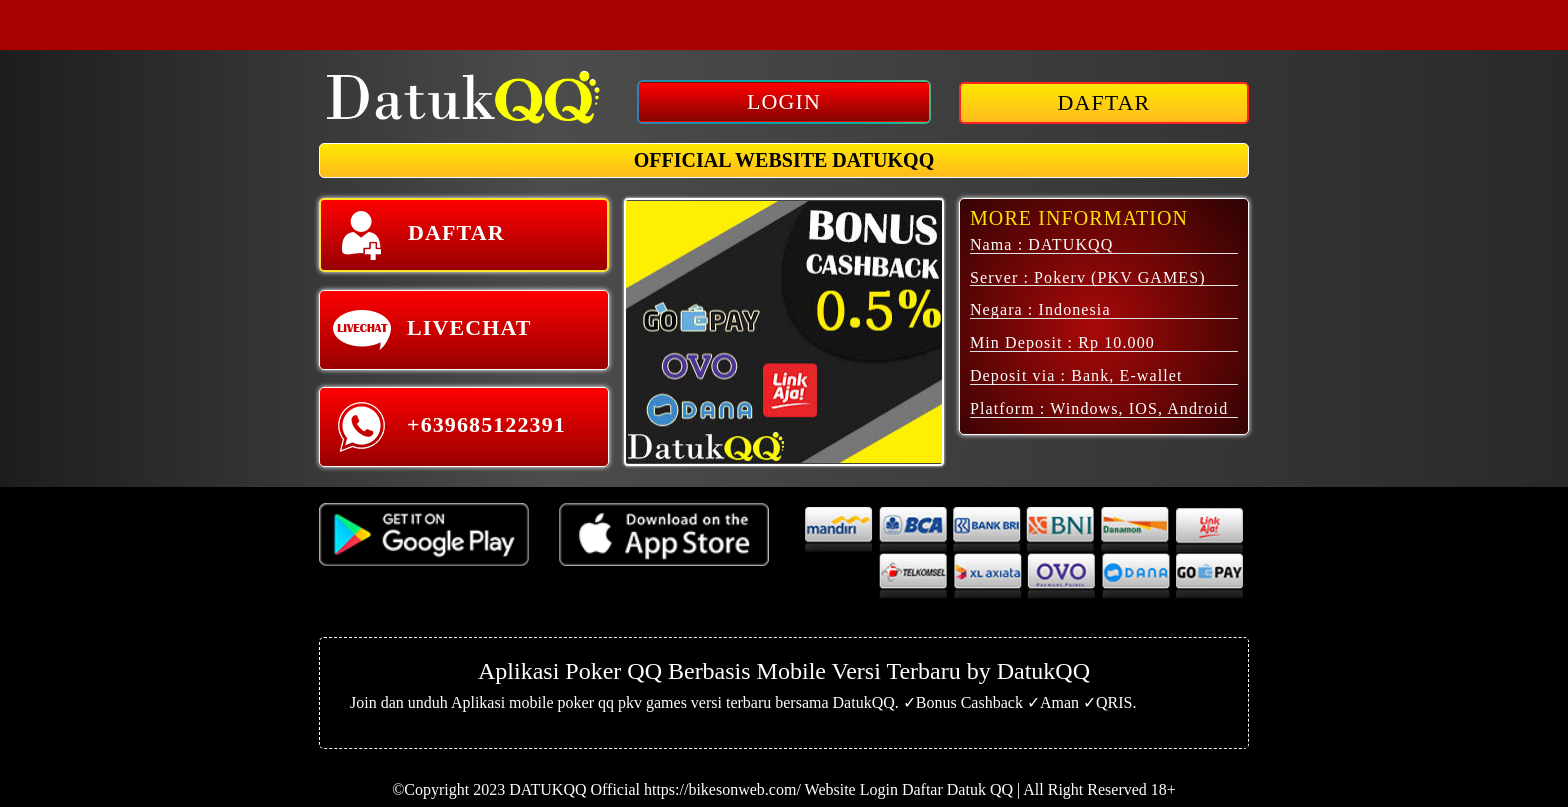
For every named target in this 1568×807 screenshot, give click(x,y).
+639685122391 (449, 427)
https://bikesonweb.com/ (722, 789)
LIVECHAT (432, 330)
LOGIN (784, 101)
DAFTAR (1104, 102)
